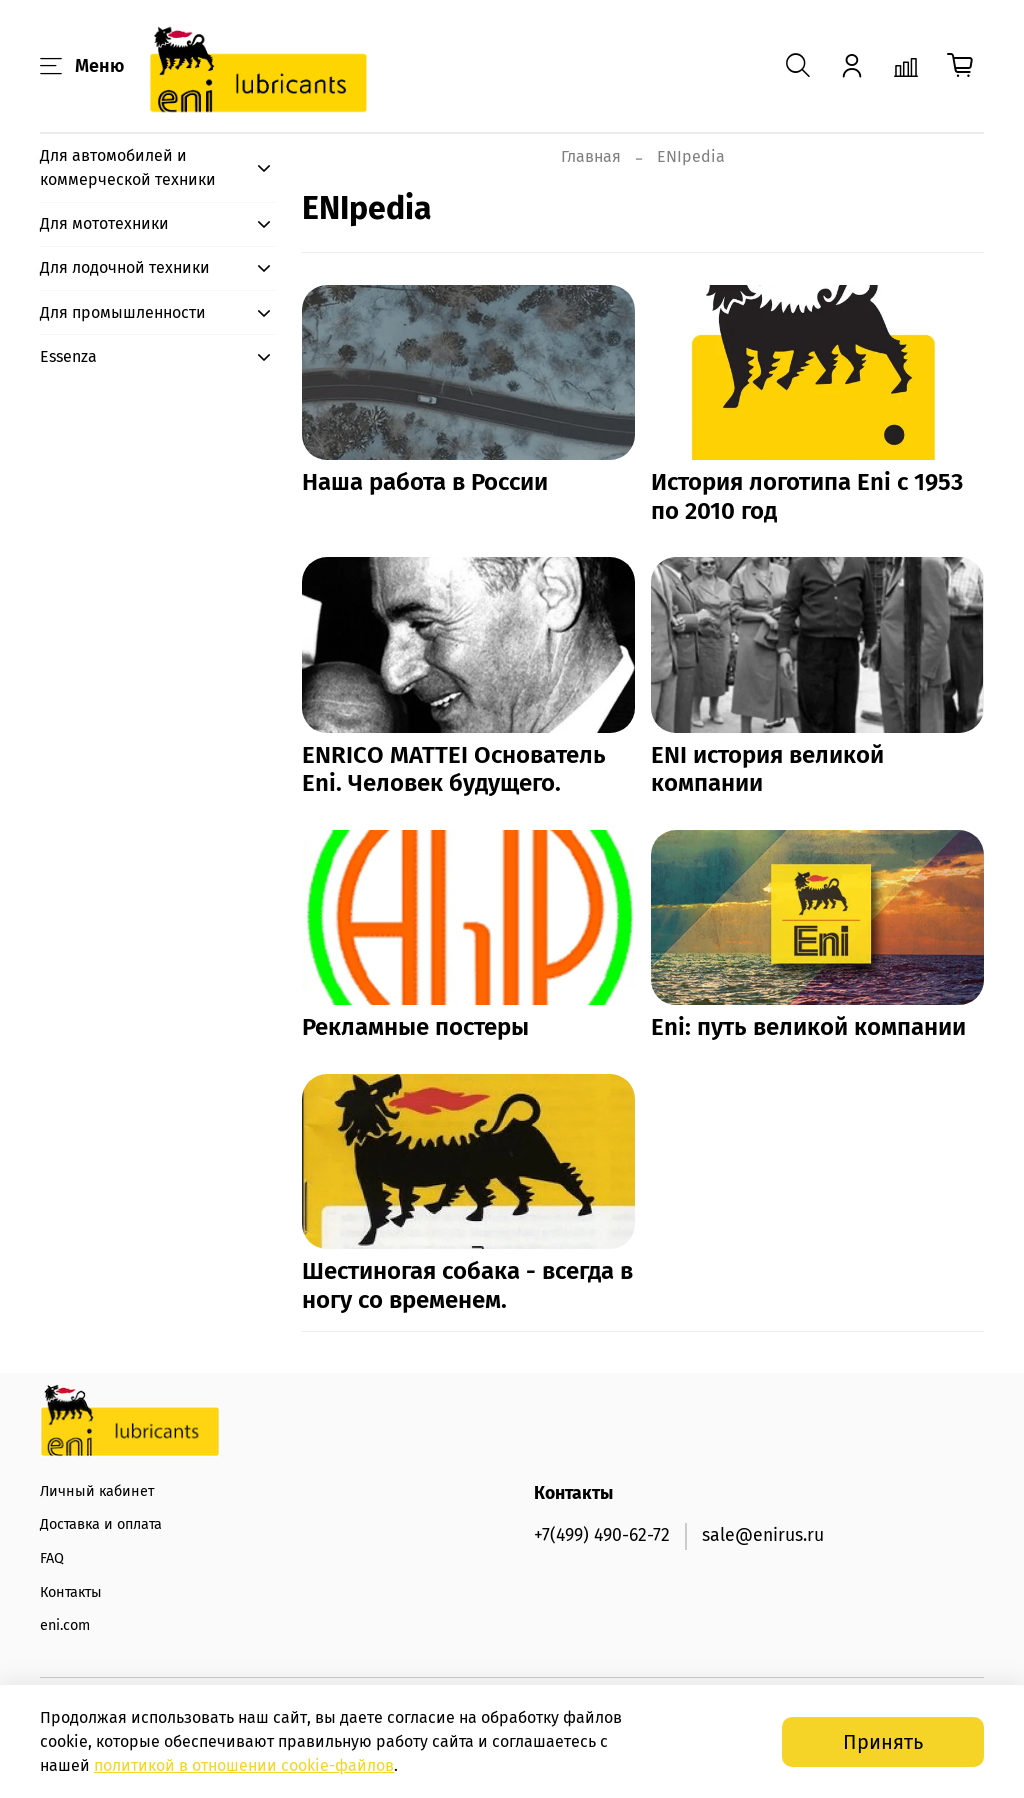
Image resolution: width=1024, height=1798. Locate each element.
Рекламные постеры (415, 1027)
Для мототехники (104, 223)
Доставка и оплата (101, 1524)
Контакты (71, 1592)
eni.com (65, 1625)
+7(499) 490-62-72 (602, 1535)
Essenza (68, 356)
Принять (883, 1742)
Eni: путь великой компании (808, 1027)
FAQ (52, 1558)
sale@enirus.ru (763, 1535)
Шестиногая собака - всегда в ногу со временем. (467, 1285)
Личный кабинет (97, 1491)
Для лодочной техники (125, 267)
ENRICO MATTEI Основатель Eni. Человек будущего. (454, 769)
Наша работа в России (425, 482)
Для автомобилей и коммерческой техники (128, 167)
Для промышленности (123, 312)
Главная (591, 156)
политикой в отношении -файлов (244, 1765)
